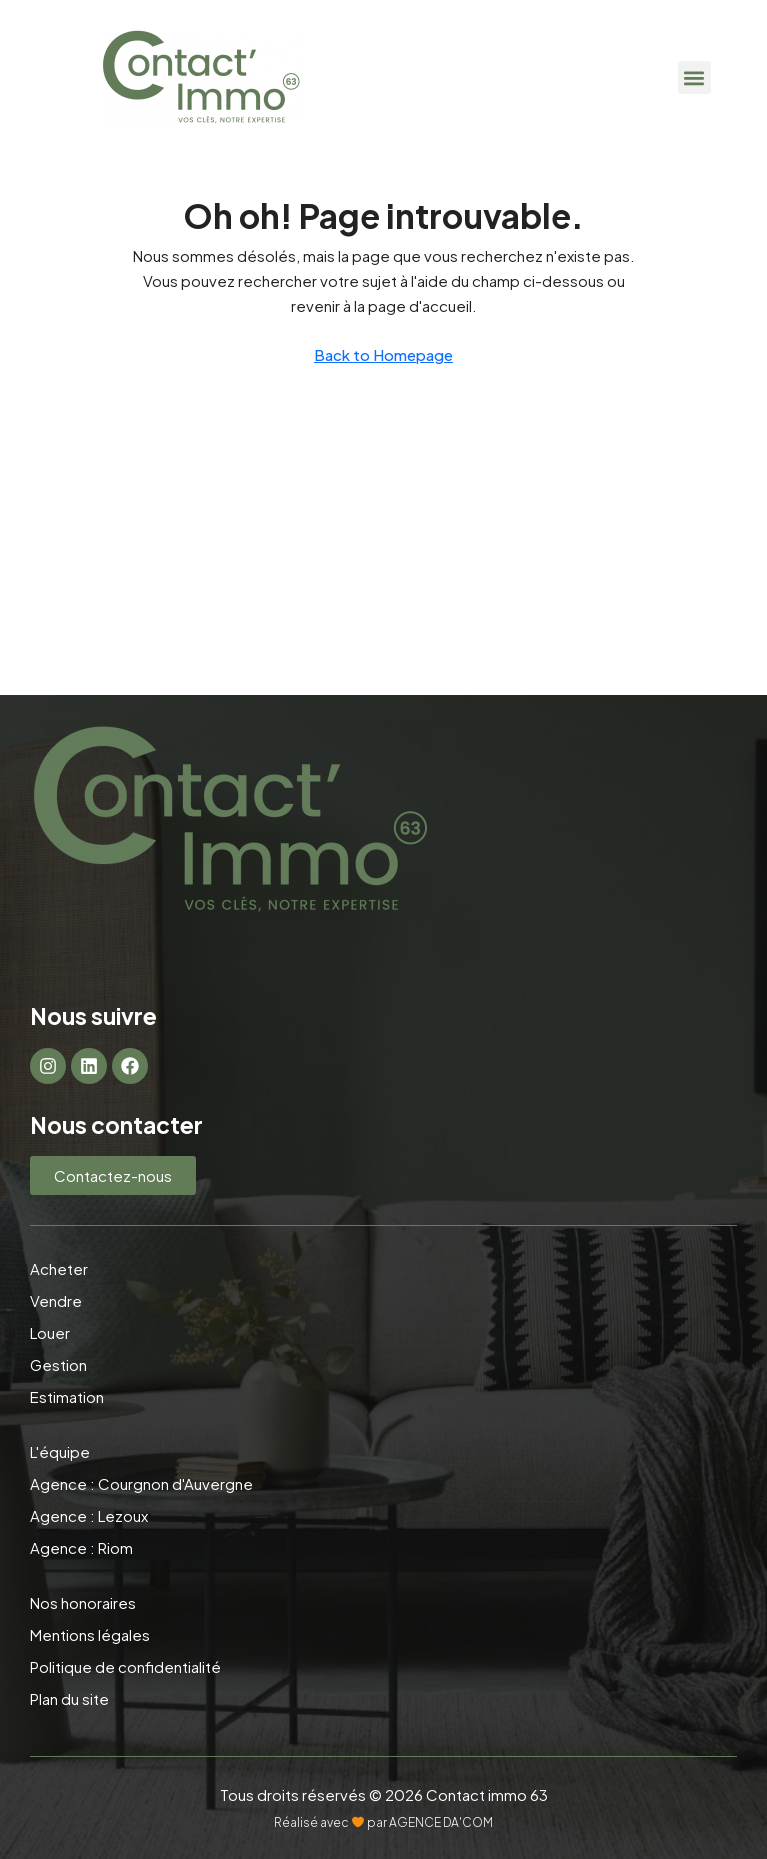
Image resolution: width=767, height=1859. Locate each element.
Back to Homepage (383, 354)
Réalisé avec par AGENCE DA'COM (383, 1822)
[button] (694, 77)
